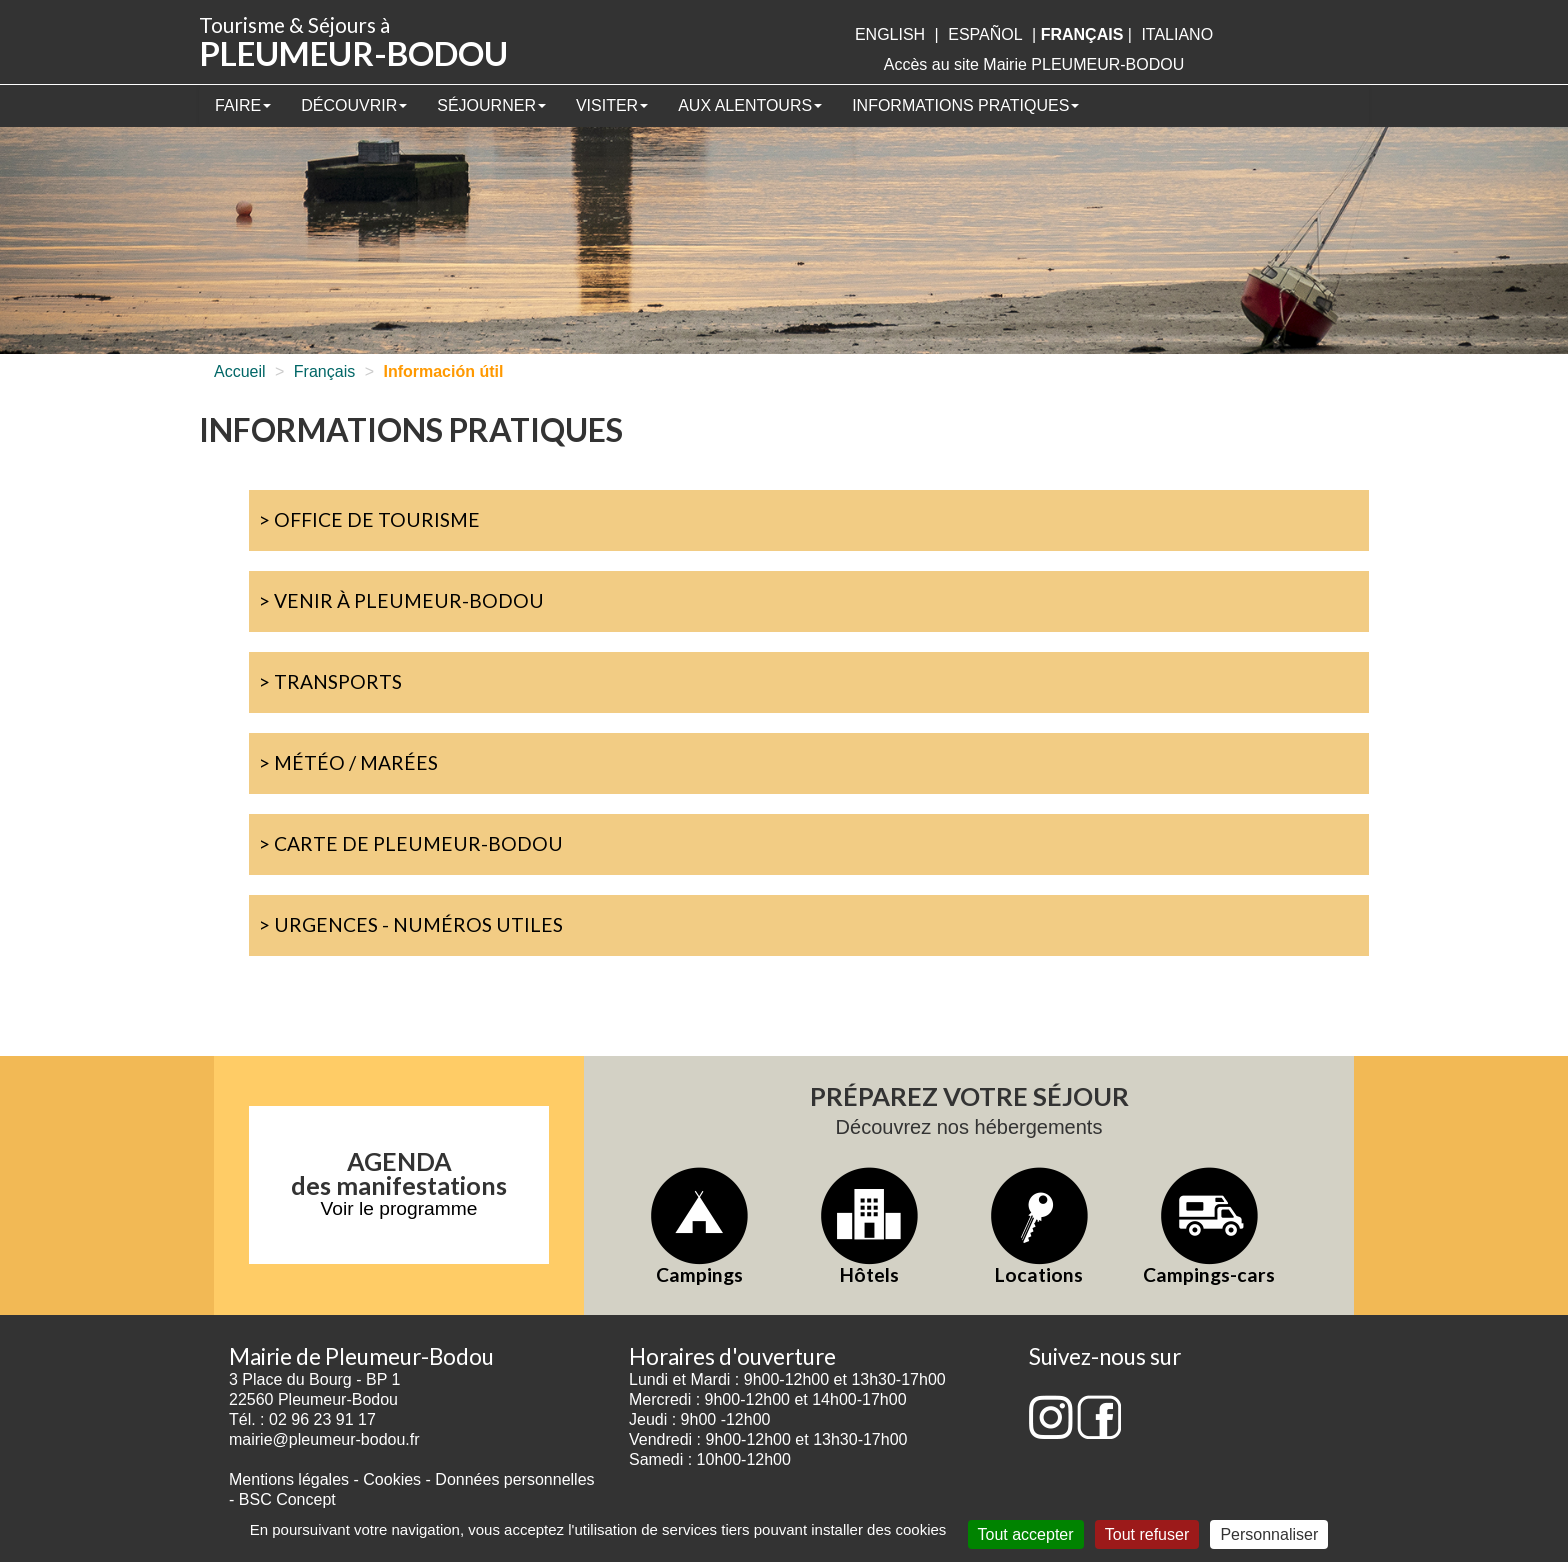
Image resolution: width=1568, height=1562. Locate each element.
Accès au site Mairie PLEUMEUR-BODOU (1034, 64)
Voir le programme (399, 1208)
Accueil (240, 371)
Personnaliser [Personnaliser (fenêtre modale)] (1269, 1534)
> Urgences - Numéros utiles (411, 924)
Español (985, 34)
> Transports (330, 681)
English (890, 34)
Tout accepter (1026, 1534)
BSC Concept (287, 1499)
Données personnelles (514, 1479)
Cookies (392, 1479)
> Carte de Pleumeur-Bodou (411, 843)
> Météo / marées (348, 762)
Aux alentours (750, 105)
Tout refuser (1147, 1534)
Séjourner (491, 105)
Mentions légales (289, 1479)
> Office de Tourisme (369, 519)
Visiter (612, 105)
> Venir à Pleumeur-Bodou (401, 600)
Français (324, 371)
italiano (1177, 34)
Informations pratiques (965, 105)
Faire (243, 105)
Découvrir (354, 105)
